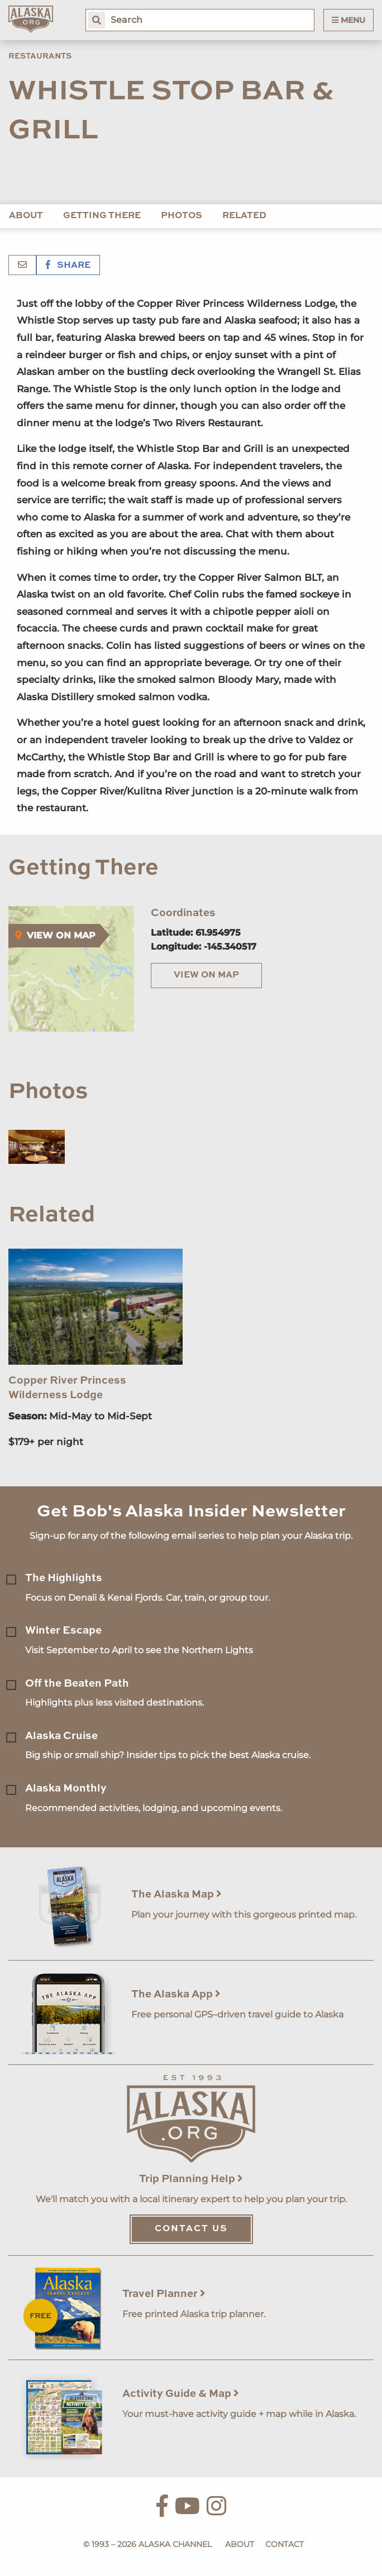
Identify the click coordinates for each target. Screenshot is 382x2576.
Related (244, 215)
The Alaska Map (176, 1894)
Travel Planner (164, 2294)
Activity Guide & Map (180, 2394)
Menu (348, 20)
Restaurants (39, 56)
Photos (181, 215)
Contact (284, 2544)
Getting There (102, 215)
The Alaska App (176, 1994)
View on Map (206, 975)
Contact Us (191, 2228)
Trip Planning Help (191, 2179)
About (26, 215)
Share (68, 265)
